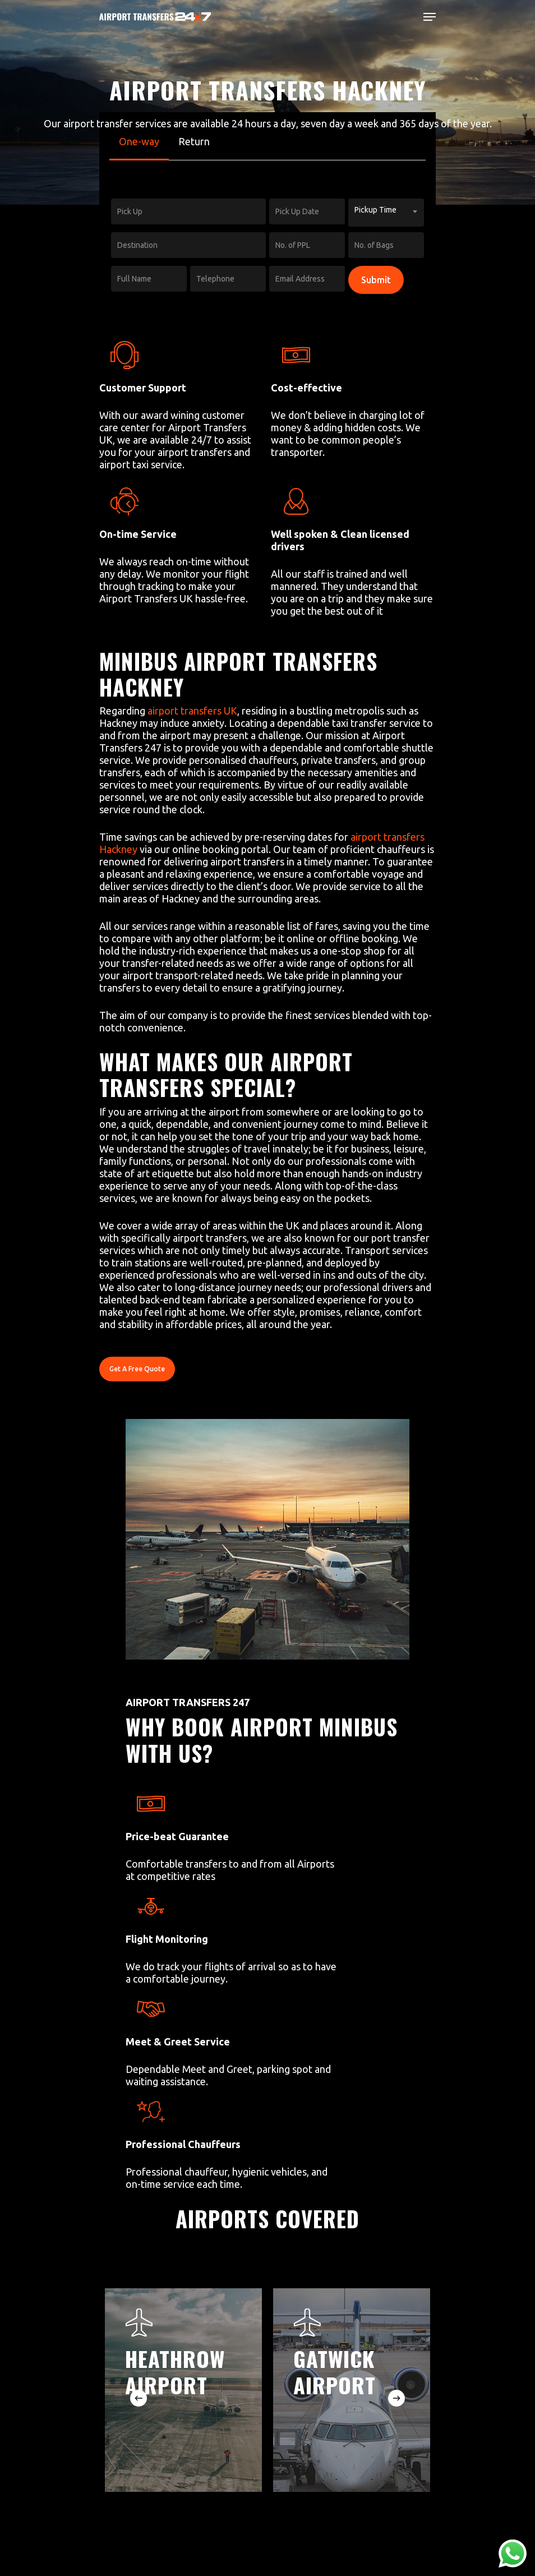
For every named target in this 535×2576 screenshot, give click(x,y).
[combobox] (386, 213)
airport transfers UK (192, 710)
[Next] (396, 2398)
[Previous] (138, 2398)
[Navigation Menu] (429, 16)
